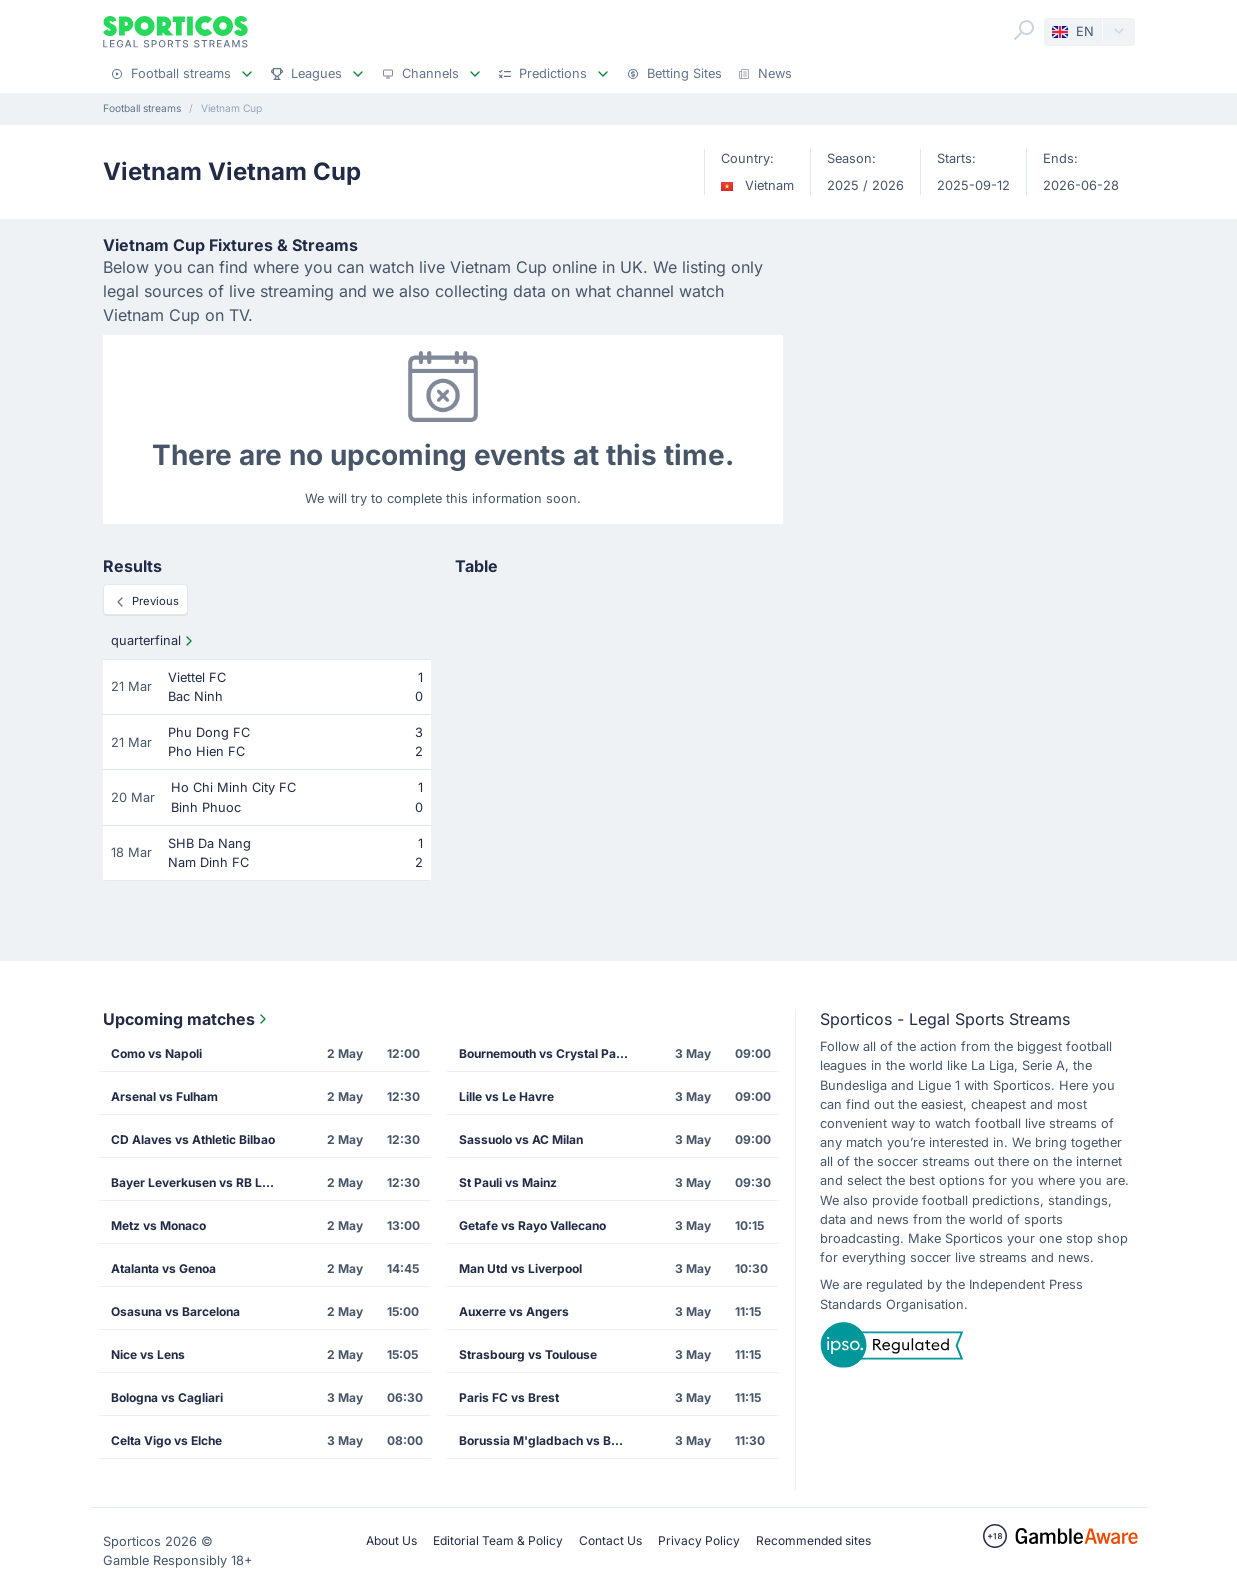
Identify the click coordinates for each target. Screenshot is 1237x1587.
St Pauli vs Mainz (508, 1182)
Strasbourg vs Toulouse (528, 1354)
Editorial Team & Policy (498, 1540)
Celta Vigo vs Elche (166, 1440)
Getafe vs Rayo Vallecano (532, 1225)
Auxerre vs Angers (514, 1311)
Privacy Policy (699, 1540)
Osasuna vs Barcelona (175, 1311)
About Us (391, 1540)
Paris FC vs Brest (509, 1397)
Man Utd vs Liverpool (520, 1268)
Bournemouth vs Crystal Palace (549, 1053)
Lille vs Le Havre (506, 1096)
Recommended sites (813, 1540)
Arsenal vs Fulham (164, 1096)
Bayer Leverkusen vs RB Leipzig (202, 1182)
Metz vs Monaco (158, 1225)
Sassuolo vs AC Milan (521, 1139)
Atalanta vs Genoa (163, 1268)
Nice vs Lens (148, 1354)
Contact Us (610, 1540)
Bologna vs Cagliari (167, 1397)
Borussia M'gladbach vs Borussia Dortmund (550, 1440)
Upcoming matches (187, 1019)
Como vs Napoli (156, 1053)
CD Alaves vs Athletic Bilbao (193, 1139)
